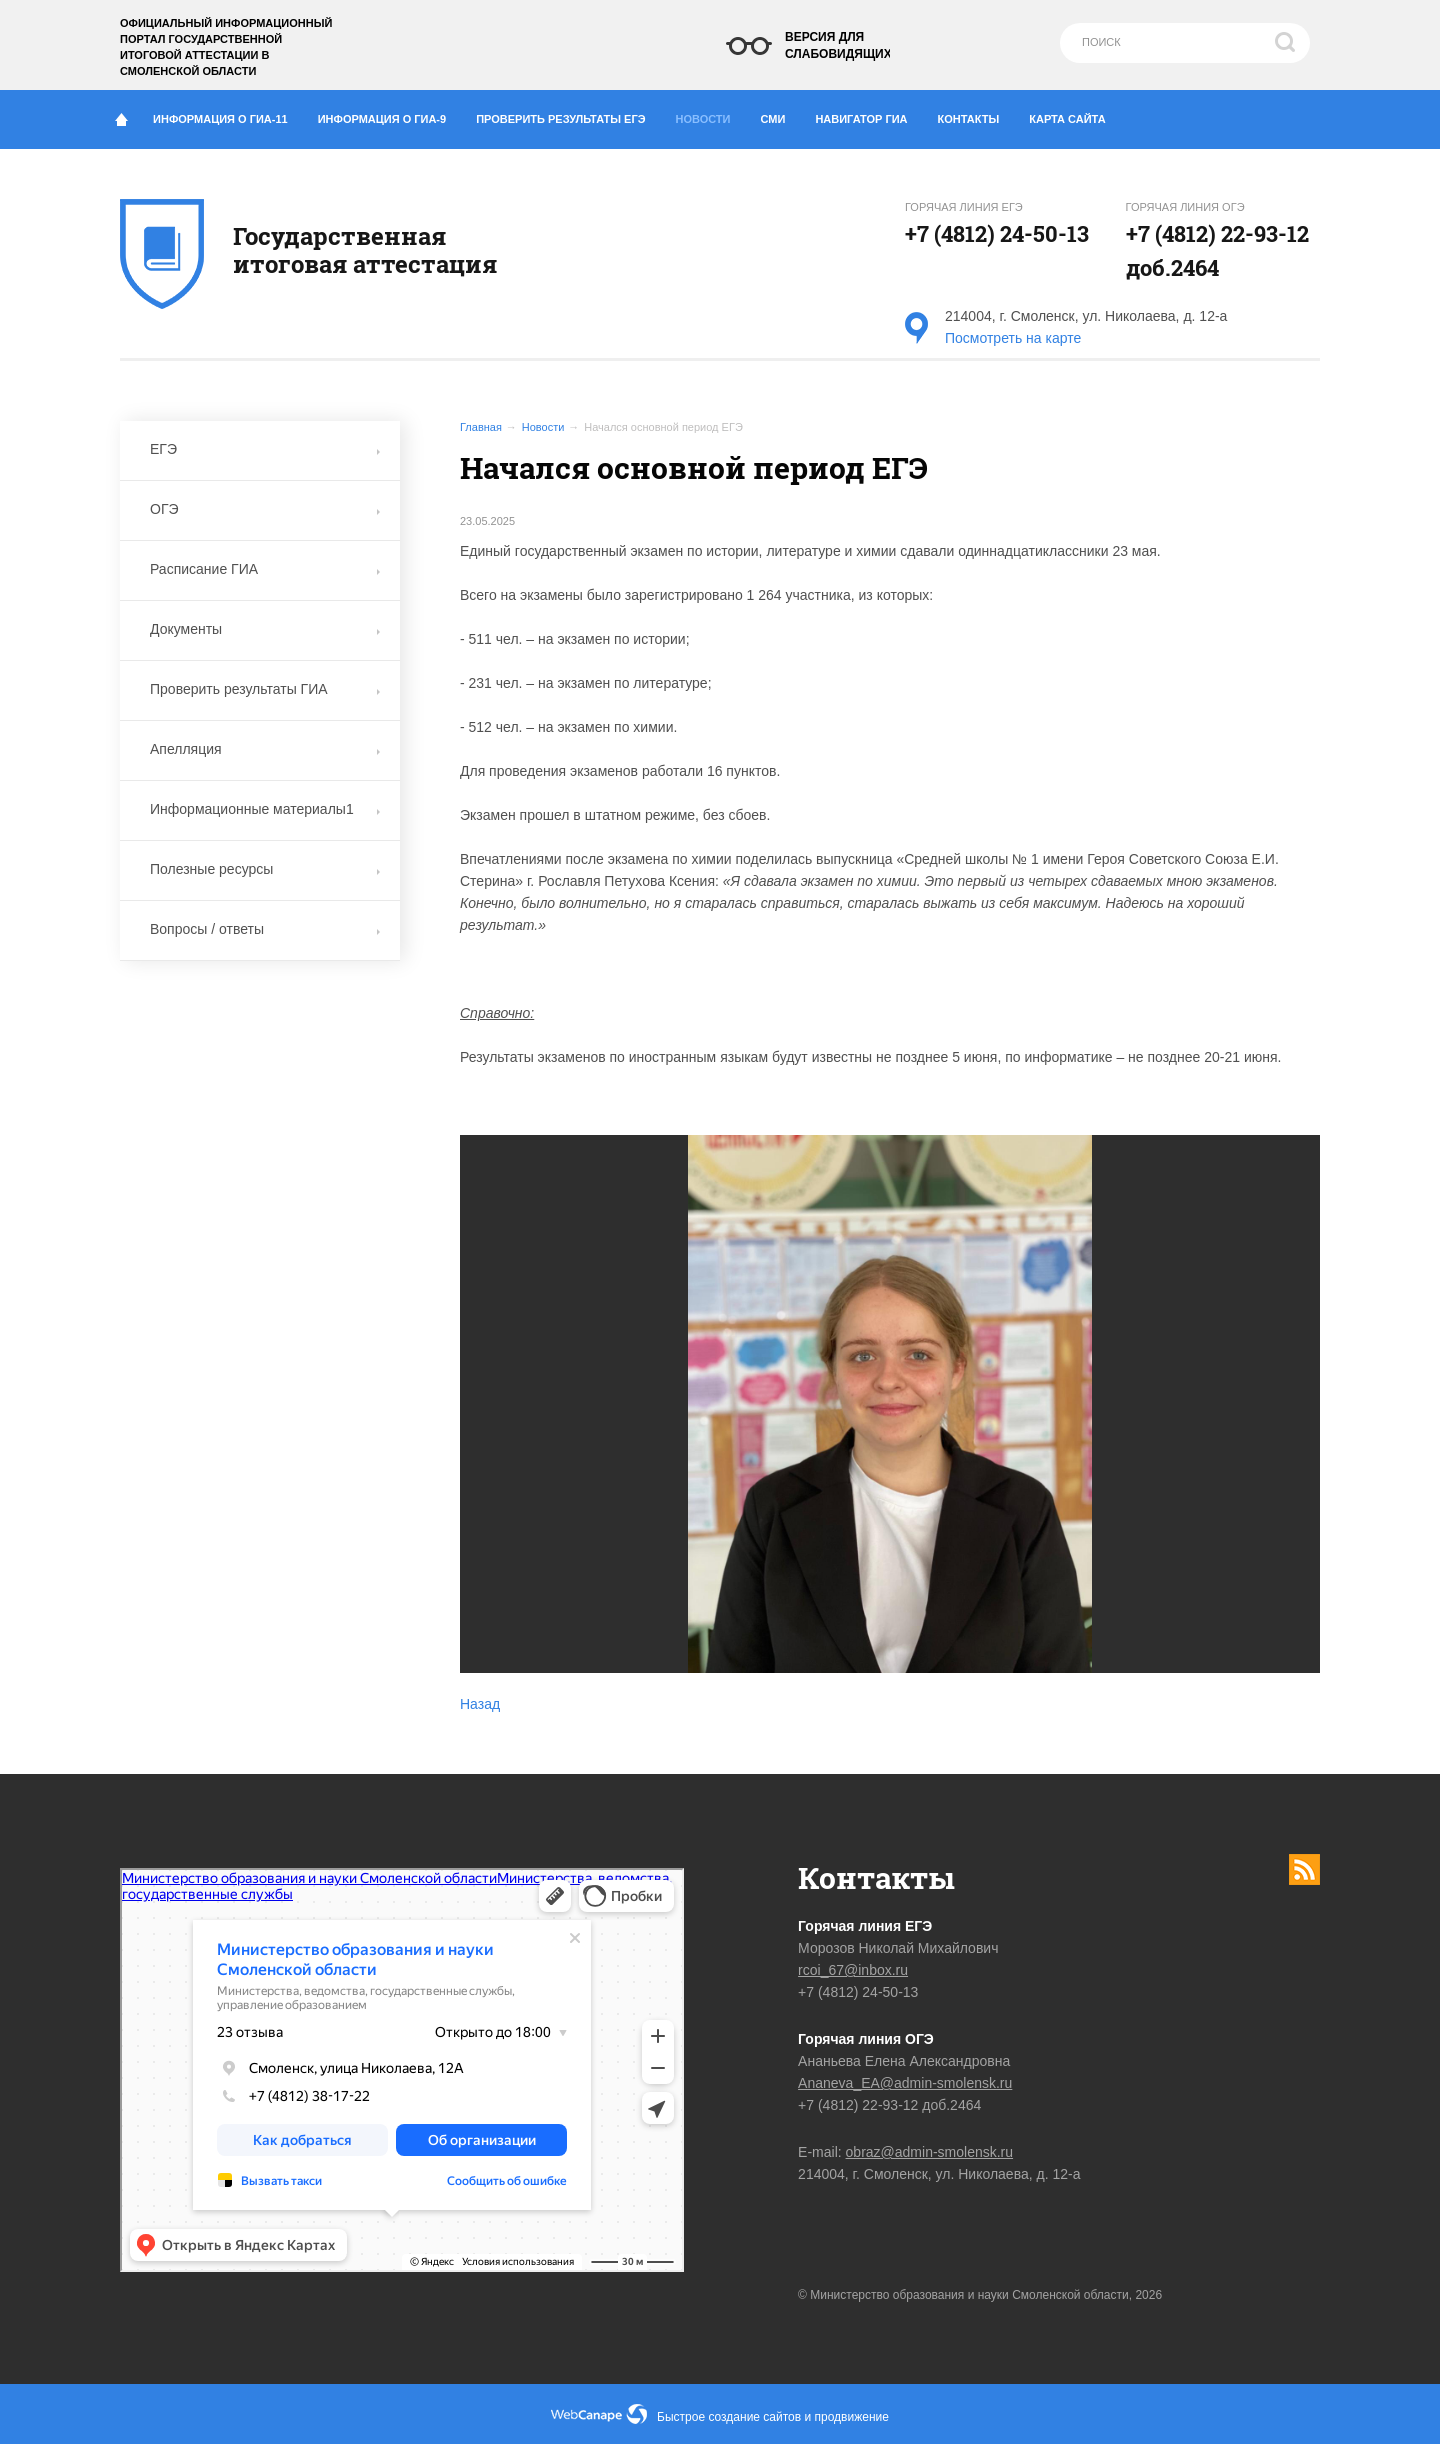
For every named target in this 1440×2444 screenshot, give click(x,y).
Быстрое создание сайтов (729, 2417)
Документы (265, 629)
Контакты (976, 115)
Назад (480, 1704)
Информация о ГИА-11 (228, 115)
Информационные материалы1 (265, 809)
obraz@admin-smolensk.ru (930, 2152)
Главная (481, 427)
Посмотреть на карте (1013, 338)
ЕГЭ (265, 449)
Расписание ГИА (265, 569)
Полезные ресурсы (265, 869)
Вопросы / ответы (265, 929)
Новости (709, 114)
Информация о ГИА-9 (389, 115)
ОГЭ (265, 509)
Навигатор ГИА (868, 115)
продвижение (852, 2417)
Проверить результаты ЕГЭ (568, 115)
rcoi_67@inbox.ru (853, 1970)
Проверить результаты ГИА (265, 689)
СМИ (781, 115)
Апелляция (265, 749)
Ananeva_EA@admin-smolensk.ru (905, 2083)
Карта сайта (1067, 119)
